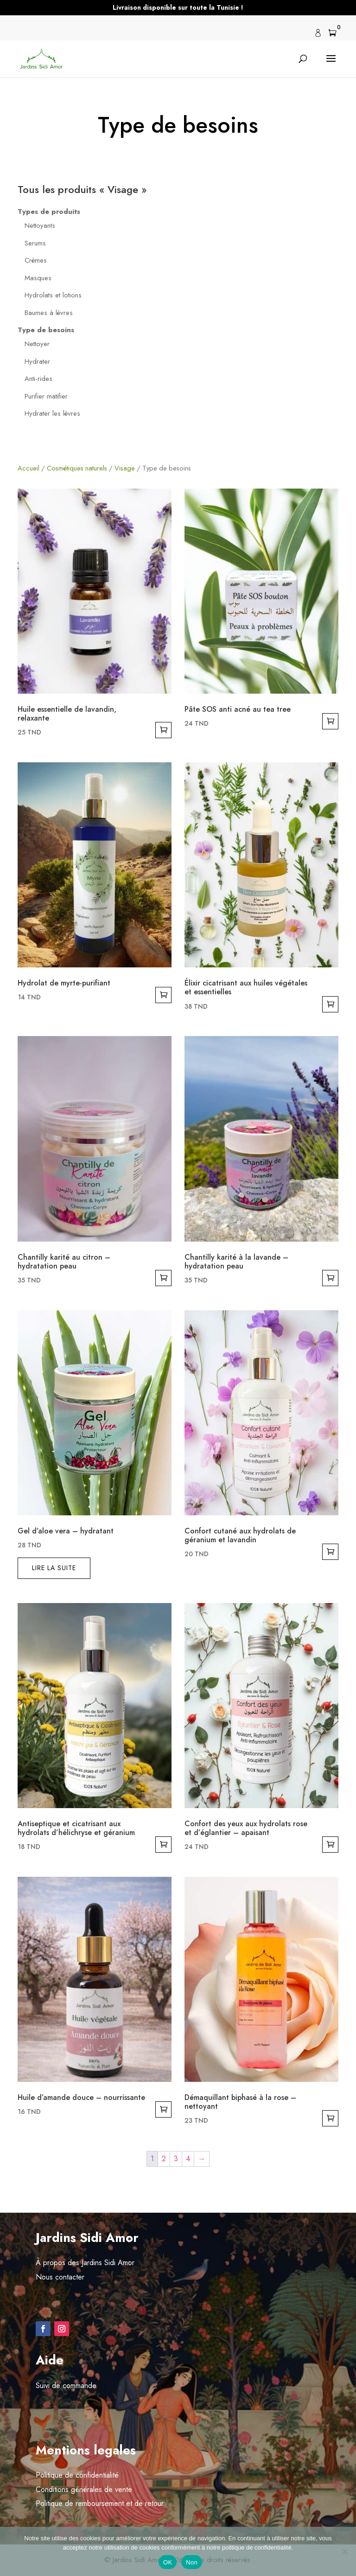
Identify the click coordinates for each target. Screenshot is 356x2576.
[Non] (344, 2551)
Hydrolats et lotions (53, 295)
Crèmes (36, 260)
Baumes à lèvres (49, 313)
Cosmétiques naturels (77, 468)
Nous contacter (60, 2277)
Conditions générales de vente (84, 2489)
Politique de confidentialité (77, 2475)
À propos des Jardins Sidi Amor (85, 2262)
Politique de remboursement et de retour (100, 2503)
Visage (124, 468)
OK (167, 2562)
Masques (38, 278)
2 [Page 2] (164, 2158)
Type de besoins (46, 330)
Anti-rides (38, 379)
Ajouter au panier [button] (163, 730)
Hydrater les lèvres (52, 413)
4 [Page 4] (188, 2158)
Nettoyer (37, 344)
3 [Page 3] (176, 2158)
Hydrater (37, 361)
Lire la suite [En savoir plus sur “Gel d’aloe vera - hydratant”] (54, 1567)
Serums (35, 243)
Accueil (28, 468)
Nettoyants (40, 225)
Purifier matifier (46, 396)
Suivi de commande (66, 2385)
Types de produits (49, 211)
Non (191, 2562)
